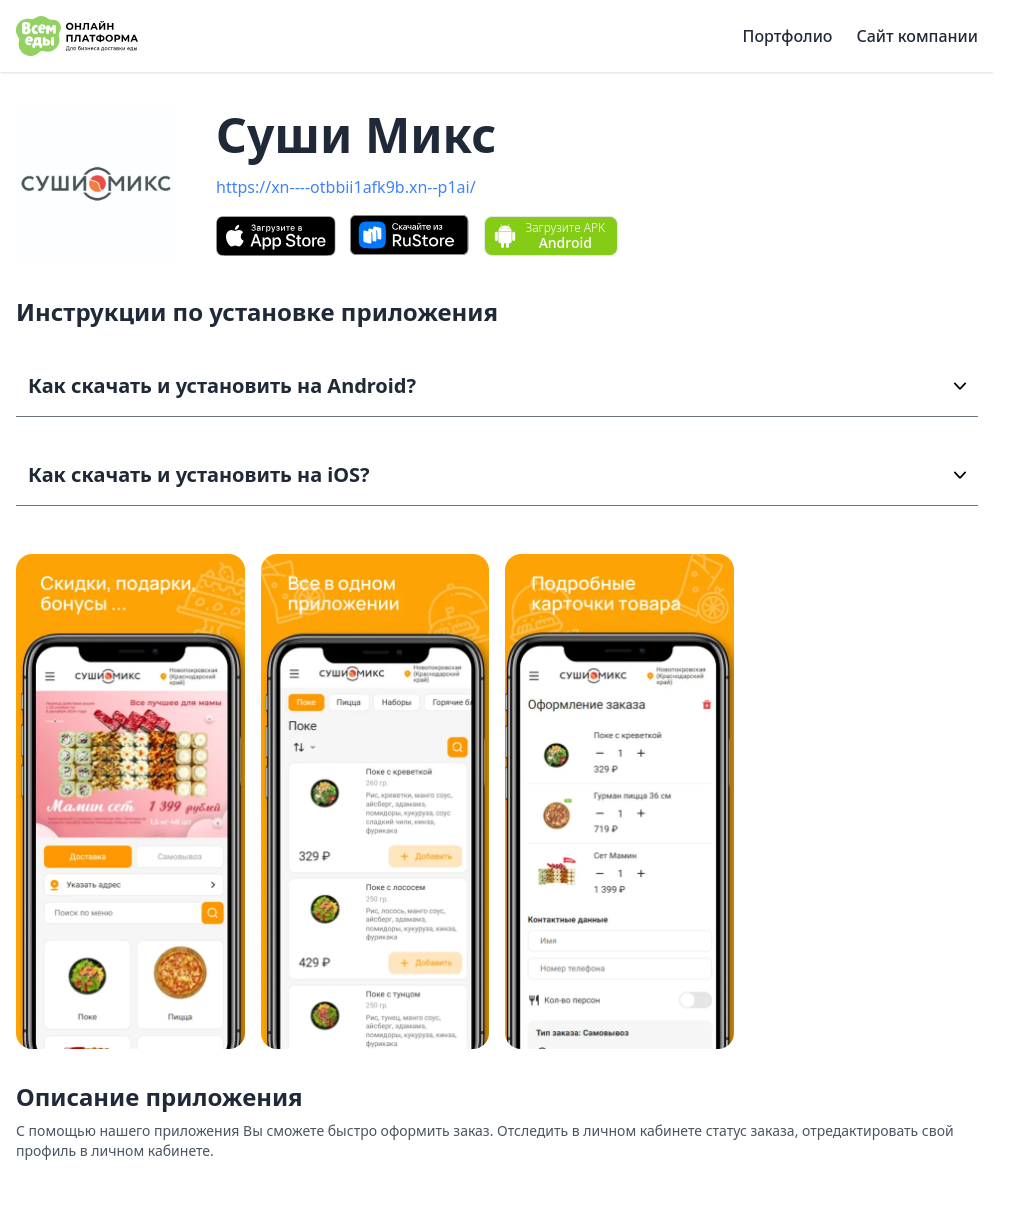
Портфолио (788, 36)
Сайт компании (917, 36)
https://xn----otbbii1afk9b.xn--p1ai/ (346, 187)
